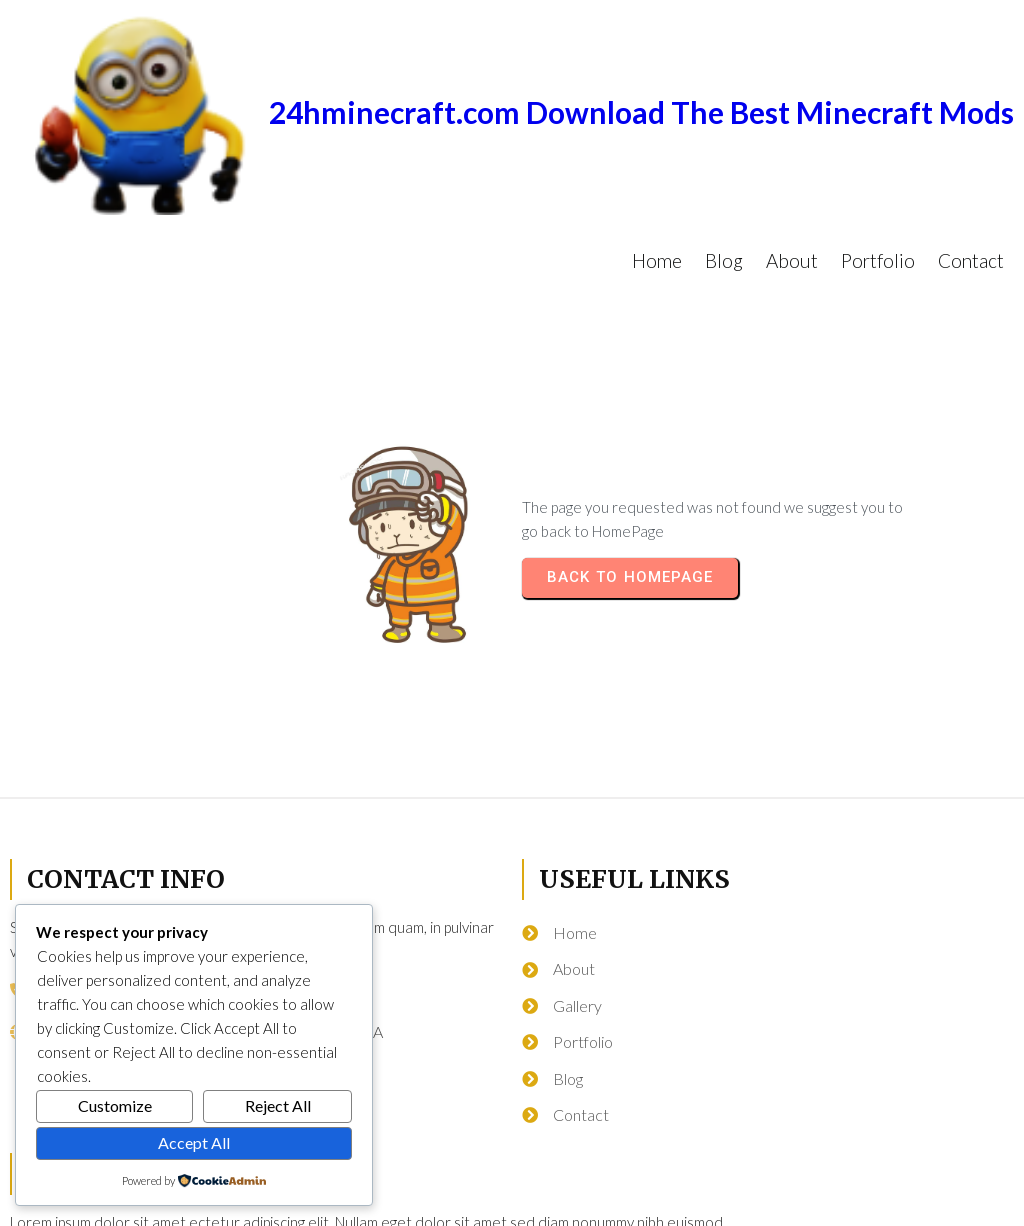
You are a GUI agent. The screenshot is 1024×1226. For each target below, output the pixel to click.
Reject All (278, 1105)
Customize (115, 1105)
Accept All (194, 1142)
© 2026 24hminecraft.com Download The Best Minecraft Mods (512, 1202)
